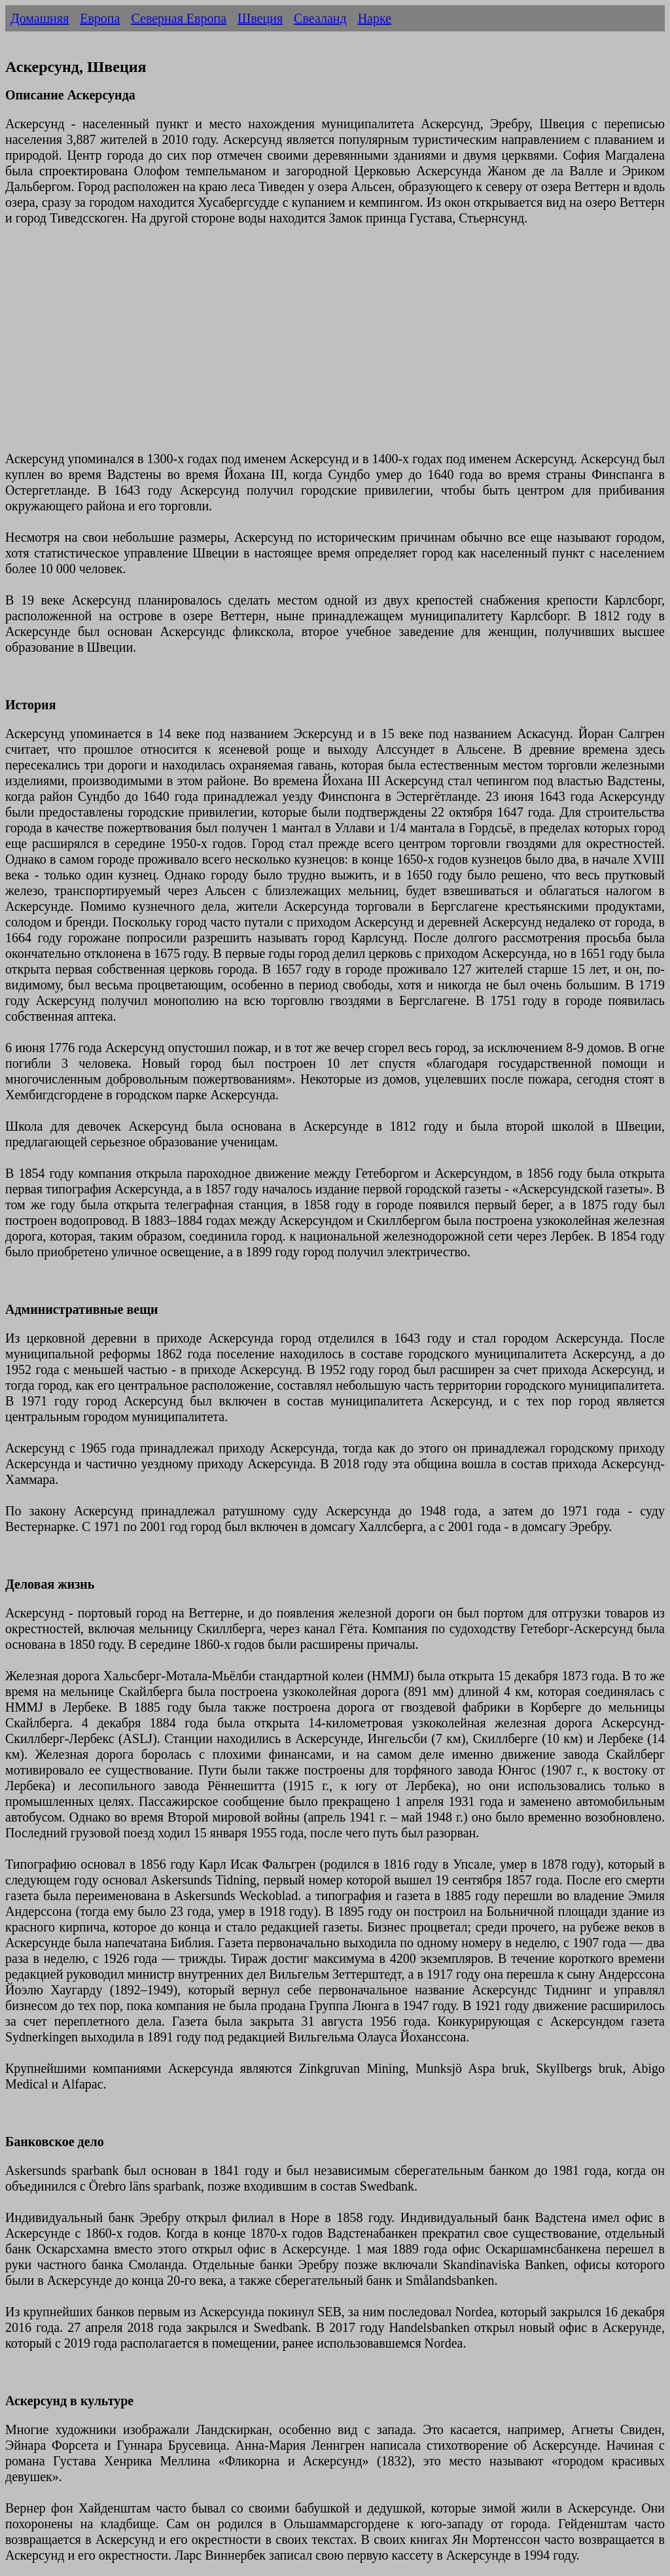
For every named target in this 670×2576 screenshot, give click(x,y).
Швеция (260, 18)
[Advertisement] (335, 346)
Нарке (374, 18)
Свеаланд (320, 18)
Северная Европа (178, 18)
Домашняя (39, 18)
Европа (100, 18)
